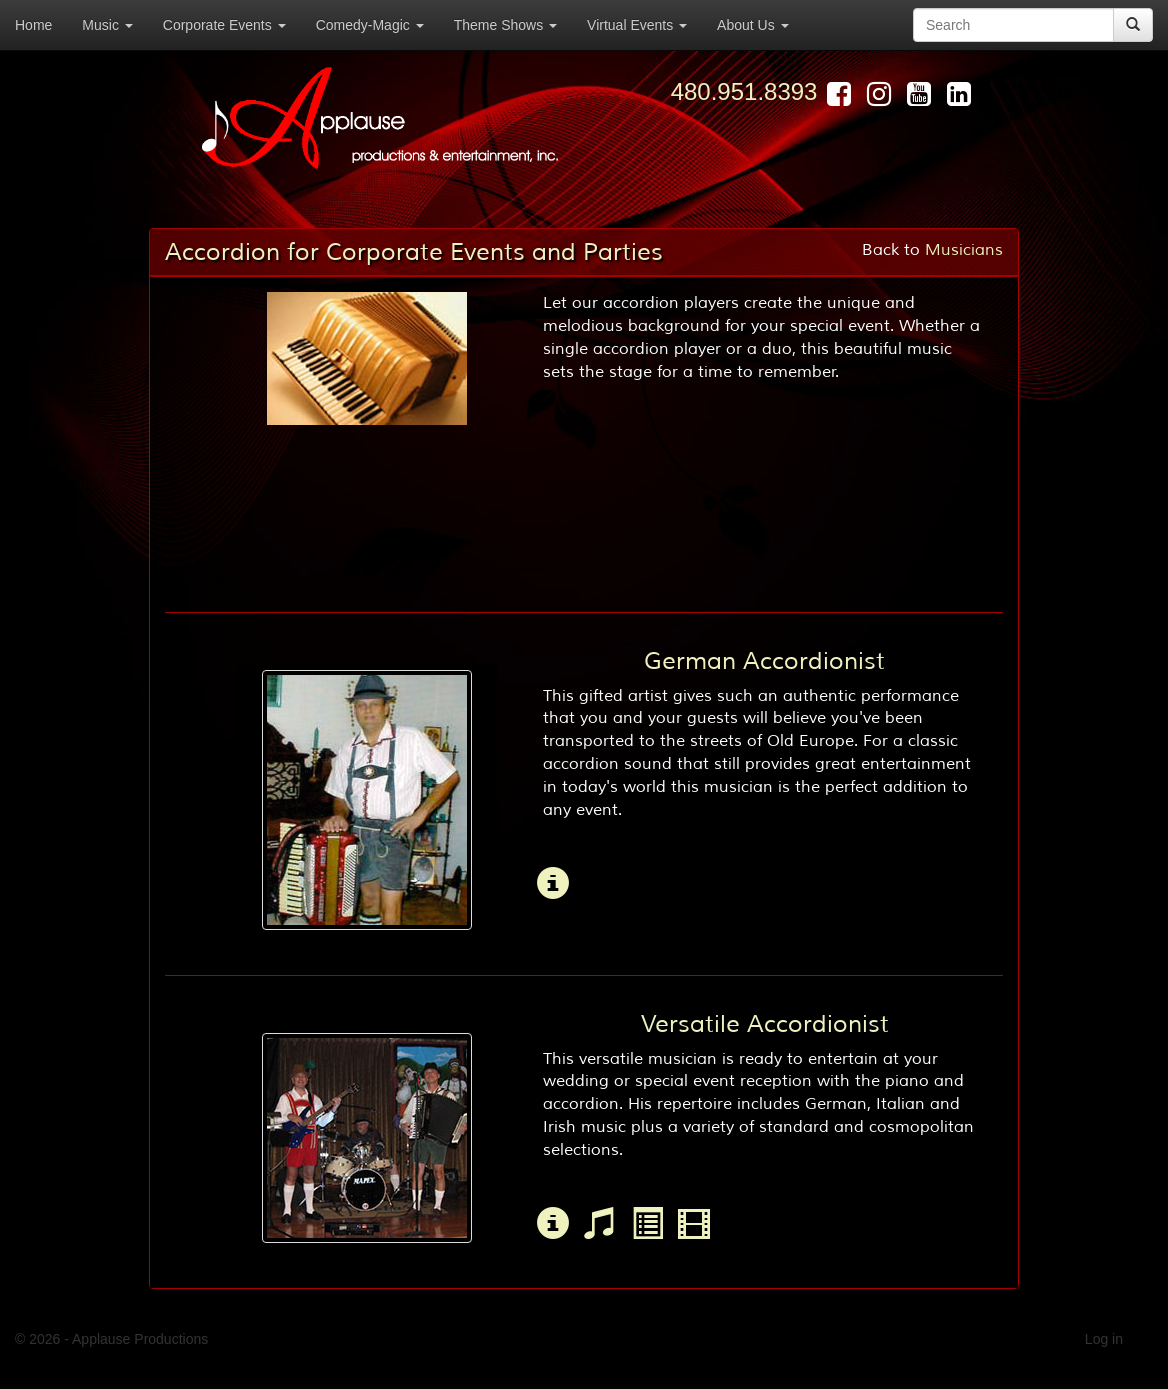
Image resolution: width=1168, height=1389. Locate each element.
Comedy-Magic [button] (370, 25)
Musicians (964, 250)
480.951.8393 (744, 91)
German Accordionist (764, 661)
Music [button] (107, 25)
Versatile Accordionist (765, 1024)
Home (33, 25)
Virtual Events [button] (637, 25)
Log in (1104, 1339)
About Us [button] (752, 25)
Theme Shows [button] (505, 25)
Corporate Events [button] (224, 25)
